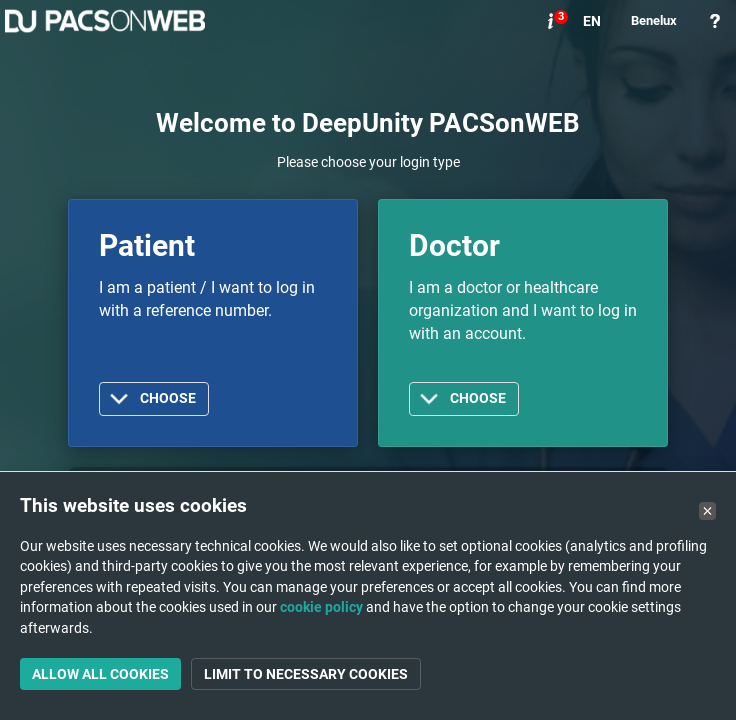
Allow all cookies (100, 674)
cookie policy (321, 607)
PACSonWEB (105, 21)
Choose (168, 398)
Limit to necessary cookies (306, 674)
